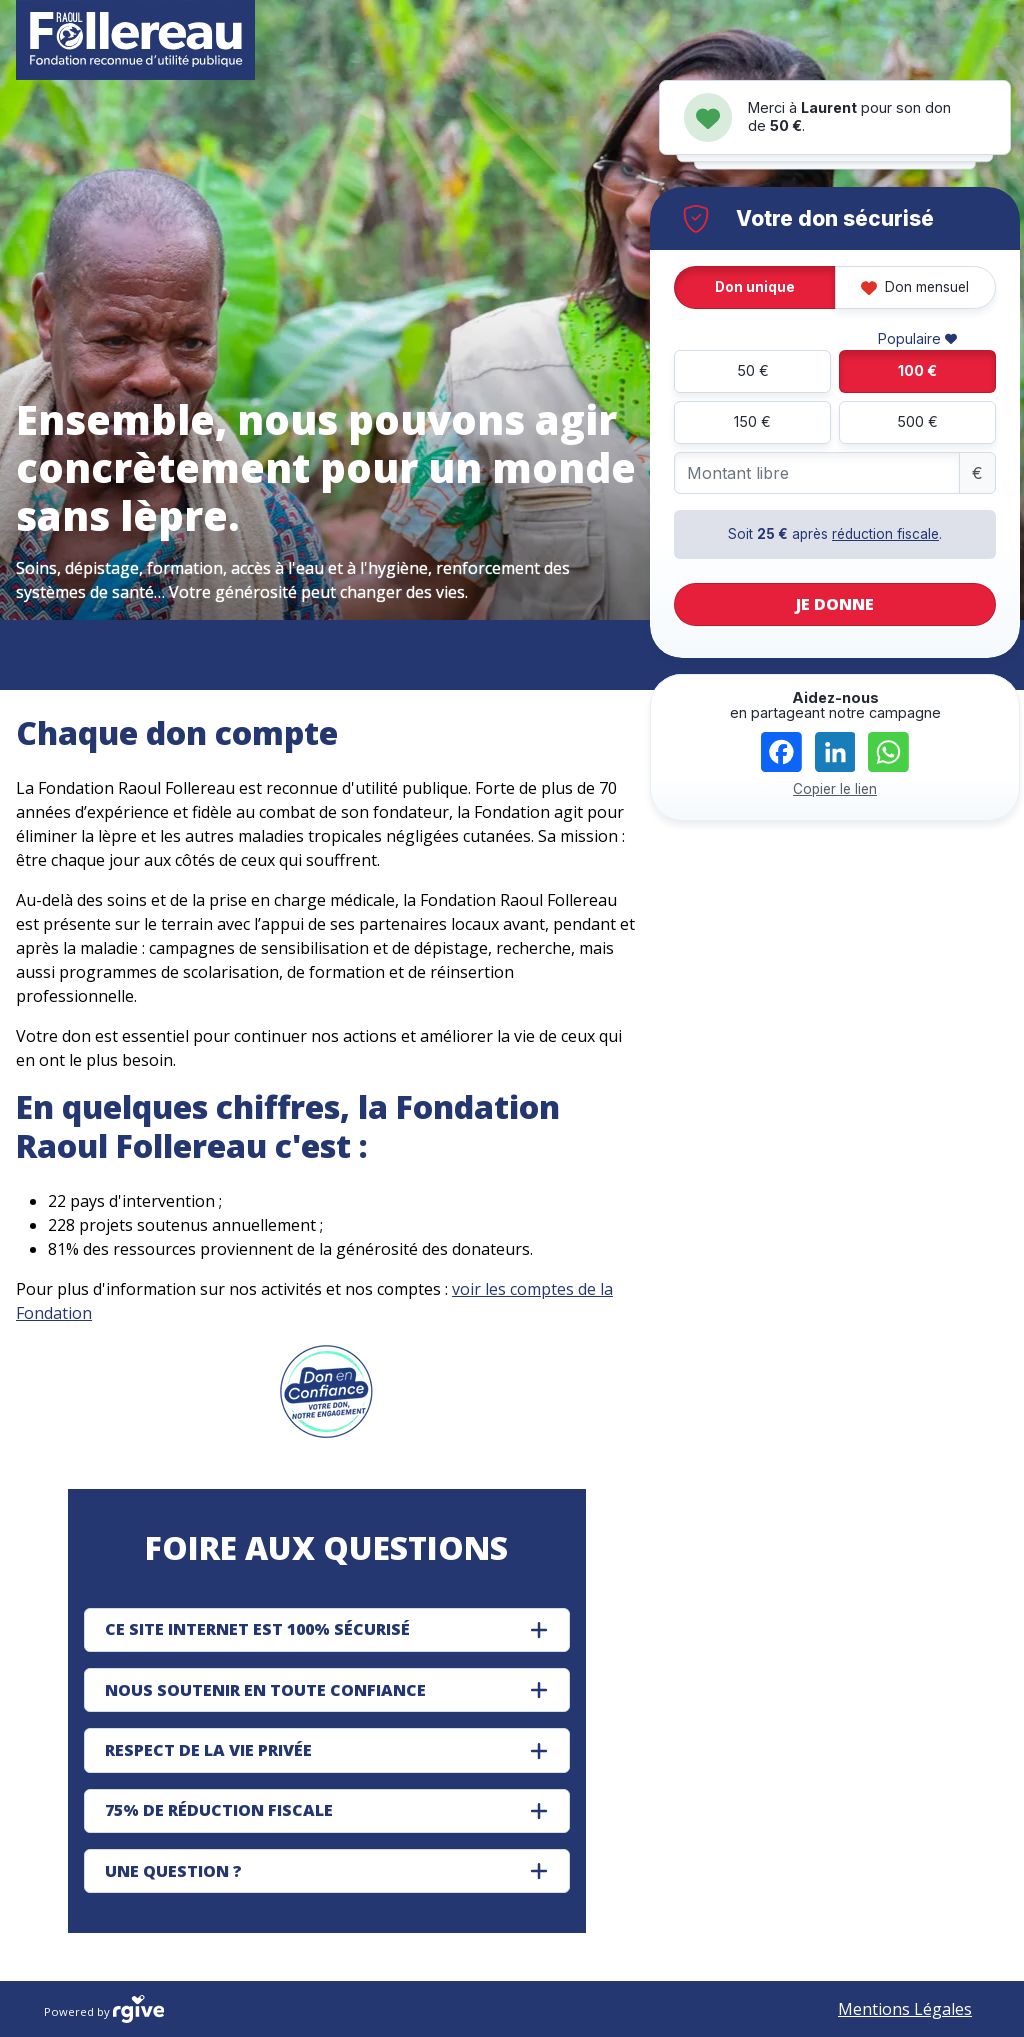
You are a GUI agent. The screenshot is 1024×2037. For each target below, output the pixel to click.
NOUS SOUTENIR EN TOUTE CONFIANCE (265, 1690)
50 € (753, 370)
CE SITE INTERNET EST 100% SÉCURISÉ (257, 1629)
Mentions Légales (905, 2009)
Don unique (755, 287)
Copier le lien (835, 789)
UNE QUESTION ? (173, 1871)
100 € (917, 370)
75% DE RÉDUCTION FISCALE (219, 1810)
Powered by (104, 2009)
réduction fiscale (885, 534)
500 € (917, 421)
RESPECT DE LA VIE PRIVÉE (208, 1750)
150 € (752, 421)
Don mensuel (915, 287)
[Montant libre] (817, 473)
